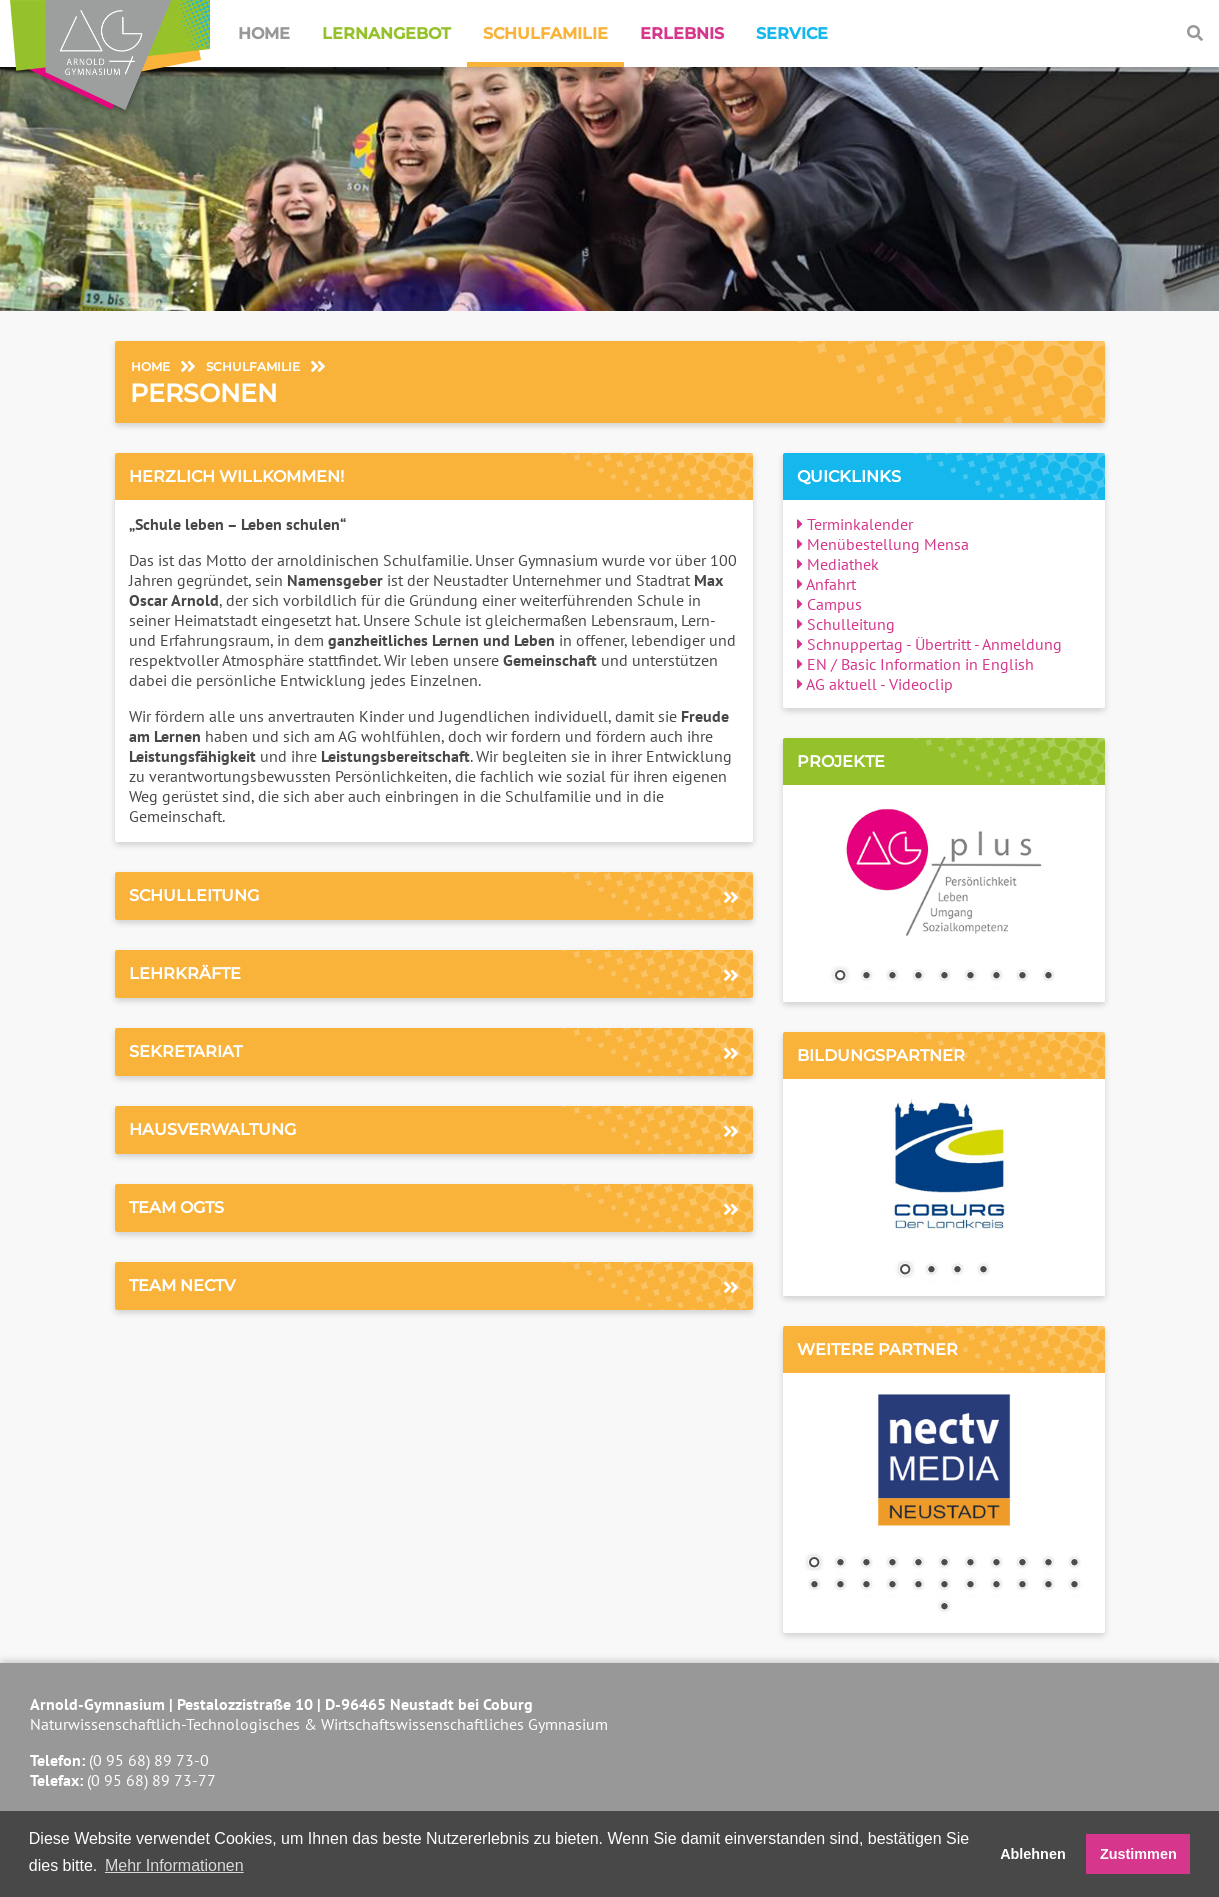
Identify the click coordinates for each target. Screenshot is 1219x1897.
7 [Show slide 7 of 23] (970, 1564)
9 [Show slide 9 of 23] (1022, 1564)
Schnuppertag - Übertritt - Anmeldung (929, 644)
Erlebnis (682, 33)
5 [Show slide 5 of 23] (918, 1564)
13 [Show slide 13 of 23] (840, 1586)
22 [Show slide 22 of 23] (1074, 1586)
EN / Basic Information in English (915, 664)
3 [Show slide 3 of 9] (892, 977)
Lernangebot (386, 33)
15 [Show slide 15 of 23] (892, 1586)
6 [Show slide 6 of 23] (944, 1564)
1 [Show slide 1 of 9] (840, 977)
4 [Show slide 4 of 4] (983, 1271)
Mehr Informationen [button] (174, 1865)
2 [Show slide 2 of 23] (840, 1564)
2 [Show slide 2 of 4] (931, 1271)
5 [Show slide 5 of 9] (944, 977)
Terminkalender (855, 524)
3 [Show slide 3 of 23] (866, 1564)
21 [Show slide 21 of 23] (1048, 1586)
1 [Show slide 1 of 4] (905, 1271)
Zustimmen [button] (1138, 1854)
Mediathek (838, 564)
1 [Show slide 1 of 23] (814, 1564)
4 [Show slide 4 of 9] (918, 977)
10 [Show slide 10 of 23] (1048, 1564)
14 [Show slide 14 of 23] (866, 1586)
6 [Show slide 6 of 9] (970, 977)
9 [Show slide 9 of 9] (1048, 977)
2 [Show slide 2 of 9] (866, 977)
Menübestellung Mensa (883, 544)
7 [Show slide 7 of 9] (996, 977)
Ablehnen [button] (1033, 1854)
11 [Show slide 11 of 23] (1074, 1564)
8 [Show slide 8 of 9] (1022, 977)
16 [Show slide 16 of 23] (918, 1586)
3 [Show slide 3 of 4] (957, 1271)
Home (264, 33)
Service (792, 33)
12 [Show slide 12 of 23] (814, 1586)
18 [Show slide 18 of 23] (970, 1586)
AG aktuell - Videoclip (875, 684)
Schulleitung (846, 624)
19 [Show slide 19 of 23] (996, 1586)
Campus (829, 604)
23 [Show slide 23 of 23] (944, 1608)
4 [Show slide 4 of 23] (892, 1564)
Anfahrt (826, 584)
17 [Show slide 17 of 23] (944, 1586)
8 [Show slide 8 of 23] (996, 1564)
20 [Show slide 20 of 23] (1022, 1586)
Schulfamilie (545, 33)
